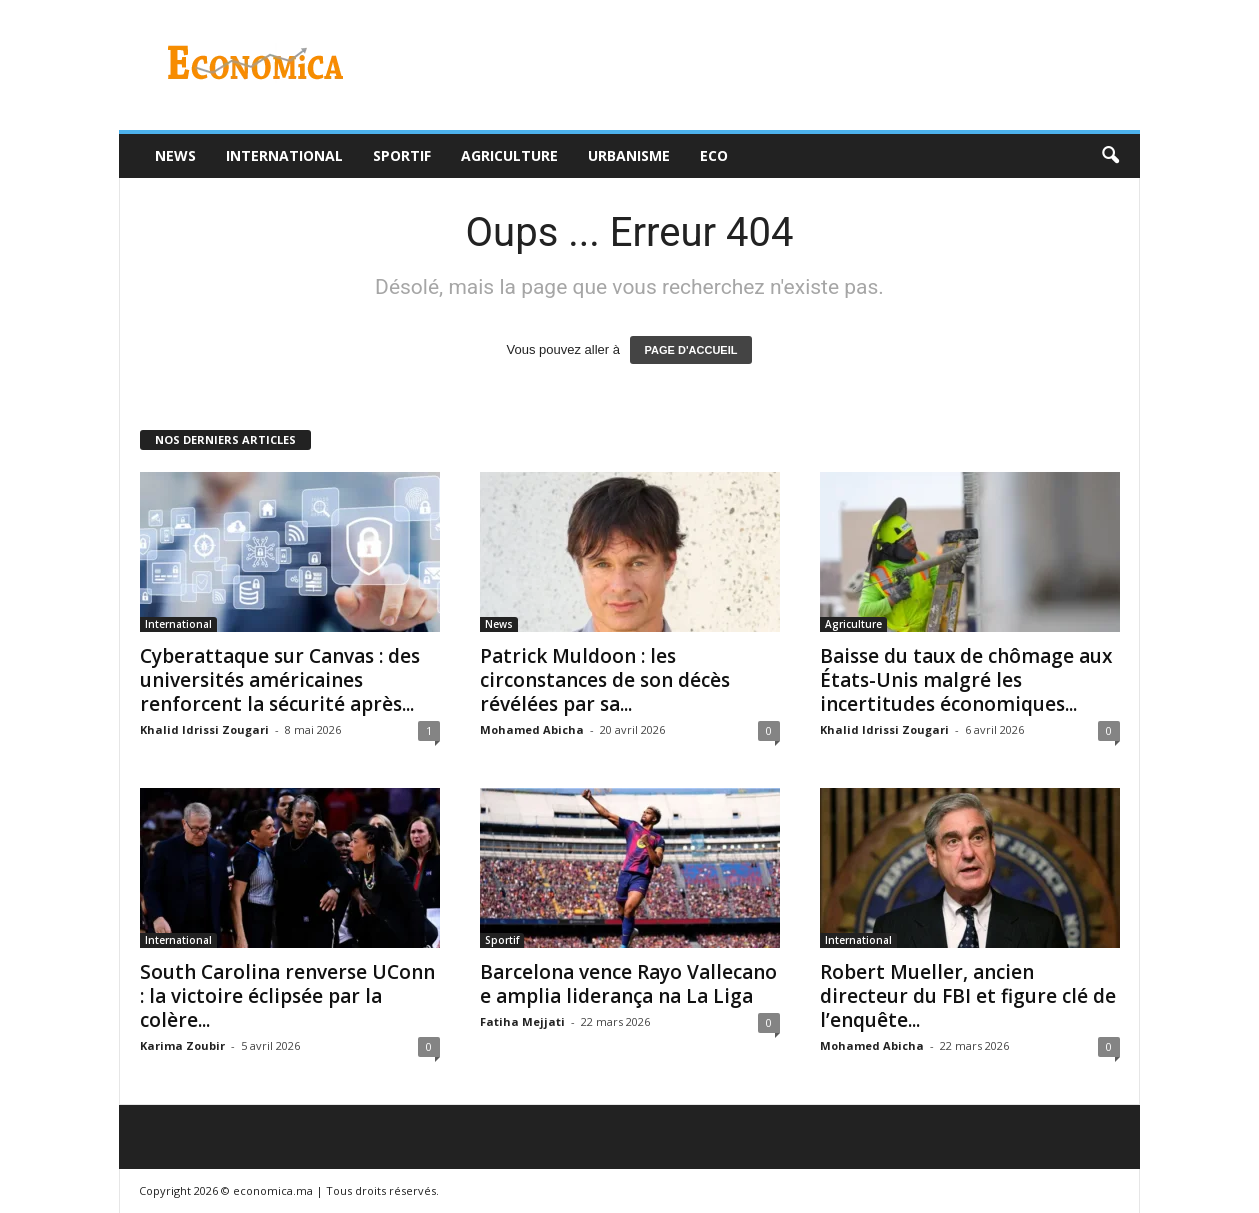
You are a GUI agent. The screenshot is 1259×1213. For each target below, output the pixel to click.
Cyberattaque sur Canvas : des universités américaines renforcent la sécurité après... (280, 680)
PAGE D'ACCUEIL (691, 350)
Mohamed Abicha (532, 729)
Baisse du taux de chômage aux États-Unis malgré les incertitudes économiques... (966, 680)
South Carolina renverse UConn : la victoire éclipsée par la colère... (287, 996)
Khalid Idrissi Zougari (204, 729)
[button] (1110, 156)
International (284, 155)
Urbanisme (629, 155)
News (175, 155)
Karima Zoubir (182, 1045)
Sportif (402, 155)
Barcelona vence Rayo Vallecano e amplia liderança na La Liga (628, 984)
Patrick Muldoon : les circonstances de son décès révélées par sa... (605, 680)
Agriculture (509, 155)
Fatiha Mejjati (522, 1021)
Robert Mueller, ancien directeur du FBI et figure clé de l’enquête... (968, 996)
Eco (714, 155)
